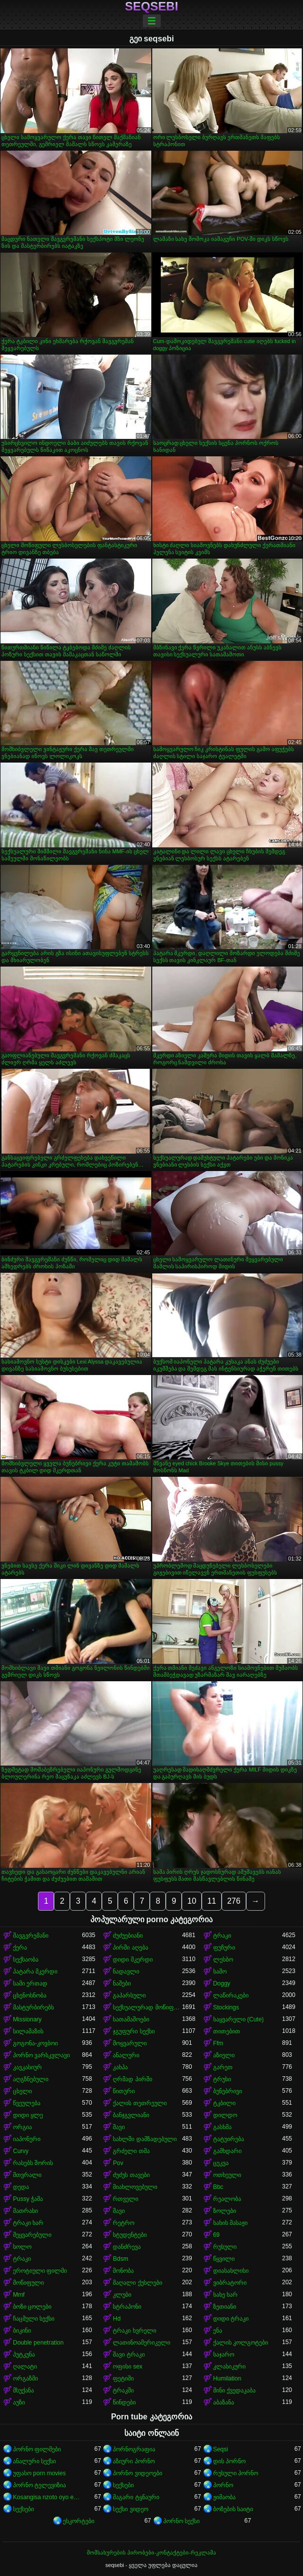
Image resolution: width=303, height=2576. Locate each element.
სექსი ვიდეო (130, 2509)
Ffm (218, 2043)
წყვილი (224, 2258)
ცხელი (22, 2091)
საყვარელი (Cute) (238, 2019)
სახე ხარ (225, 2294)
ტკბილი (224, 2103)
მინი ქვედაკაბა (234, 2390)
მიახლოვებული (135, 2186)
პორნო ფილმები (37, 2449)
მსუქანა (23, 2390)
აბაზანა (223, 2402)
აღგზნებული (30, 2079)
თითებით (226, 2031)
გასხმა (222, 2127)
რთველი (125, 2198)
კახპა (120, 2067)
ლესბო (223, 1959)
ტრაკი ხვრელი (134, 2330)
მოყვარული (130, 2043)
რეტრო (123, 2222)
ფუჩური (224, 1947)
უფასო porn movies (39, 2473)
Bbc (218, 2186)
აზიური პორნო (133, 2461)
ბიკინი (22, 2330)
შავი (119, 2127)
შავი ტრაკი (128, 2354)
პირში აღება (130, 1947)
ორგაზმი (25, 2378)
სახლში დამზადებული (144, 2139)
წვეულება (26, 2103)
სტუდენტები (130, 2234)
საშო (220, 1971)
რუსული (225, 2246)
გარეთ (223, 2067)
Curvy (20, 2151)
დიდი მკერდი (132, 1959)
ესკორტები (78, 2521)
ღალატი (25, 2366)
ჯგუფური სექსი (133, 2031)
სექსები (123, 2485)
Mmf (18, 2294)
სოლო (22, 2246)
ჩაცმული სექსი (33, 2318)
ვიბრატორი (230, 2282)
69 (216, 2234)
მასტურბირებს (33, 2007)
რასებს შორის (33, 2163)
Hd (116, 2318)
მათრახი (25, 2210)
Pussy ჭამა (28, 2198)
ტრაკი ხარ (28, 2222)
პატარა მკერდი (35, 1971)
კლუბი (122, 2294)
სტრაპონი (127, 2306)
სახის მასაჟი (230, 2222)
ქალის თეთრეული (139, 2103)
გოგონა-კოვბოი (35, 2043)
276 (234, 1901)
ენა (217, 2330)
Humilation (227, 2378)
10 (191, 1901)
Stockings (226, 2007)
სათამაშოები (131, 2019)
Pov (118, 2163)
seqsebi (151, 6)
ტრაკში (123, 2390)
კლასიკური (229, 2366)
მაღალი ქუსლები (137, 2282)
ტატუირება (228, 2139)
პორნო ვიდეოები (137, 2473)
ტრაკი (222, 1935)
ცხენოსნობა (29, 1995)
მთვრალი (27, 2175)
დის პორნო (229, 2461)
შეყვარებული (32, 2234)
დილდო (225, 2115)
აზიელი (224, 2055)
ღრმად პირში (132, 2079)
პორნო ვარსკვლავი (41, 2055)
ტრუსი (222, 2079)
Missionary (27, 2019)
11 (211, 1901)
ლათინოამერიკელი (141, 2342)
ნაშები (122, 1983)
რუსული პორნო (235, 2473)
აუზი (19, 2402)
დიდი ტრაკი (231, 2318)
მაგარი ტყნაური (136, 2497)
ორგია (22, 2127)
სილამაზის (28, 2031)
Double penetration (38, 2342)
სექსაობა (25, 1959)
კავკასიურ (27, 2067)
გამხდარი (227, 2151)
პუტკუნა (24, 2354)
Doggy (222, 1983)
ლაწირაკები (231, 1995)
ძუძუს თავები (131, 2175)
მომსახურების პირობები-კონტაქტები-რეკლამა (151, 2553)
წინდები (124, 2402)
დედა (21, 2186)
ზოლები (224, 2210)
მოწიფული (28, 2282)
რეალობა (227, 2198)
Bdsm (120, 2258)
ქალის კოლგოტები (240, 2342)
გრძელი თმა (131, 2151)
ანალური (126, 2055)
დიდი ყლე (28, 2115)
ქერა (20, 1947)
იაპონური (26, 2139)
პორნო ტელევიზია (39, 2485)
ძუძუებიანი (128, 1935)
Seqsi (220, 2449)
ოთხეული (227, 2175)
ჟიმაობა (224, 2497)
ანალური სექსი (34, 2461)
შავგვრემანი (30, 1935)
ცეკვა (221, 2163)
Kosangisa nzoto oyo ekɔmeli (47, 2497)
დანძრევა (127, 2246)
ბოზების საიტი (233, 2509)
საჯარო (223, 2354)
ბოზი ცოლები (32, 2306)
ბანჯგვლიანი (131, 2115)
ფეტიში (123, 2378)
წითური (124, 2091)
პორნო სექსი (181, 2521)
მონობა (123, 2270)
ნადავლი (126, 1971)
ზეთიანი (224, 2306)
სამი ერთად (30, 1983)
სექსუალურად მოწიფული (147, 2007)
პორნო (223, 2485)
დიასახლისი (231, 2270)
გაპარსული (129, 1995)
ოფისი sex (127, 2366)
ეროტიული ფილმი (40, 2270)
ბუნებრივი (227, 2091)
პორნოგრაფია (134, 2449)
